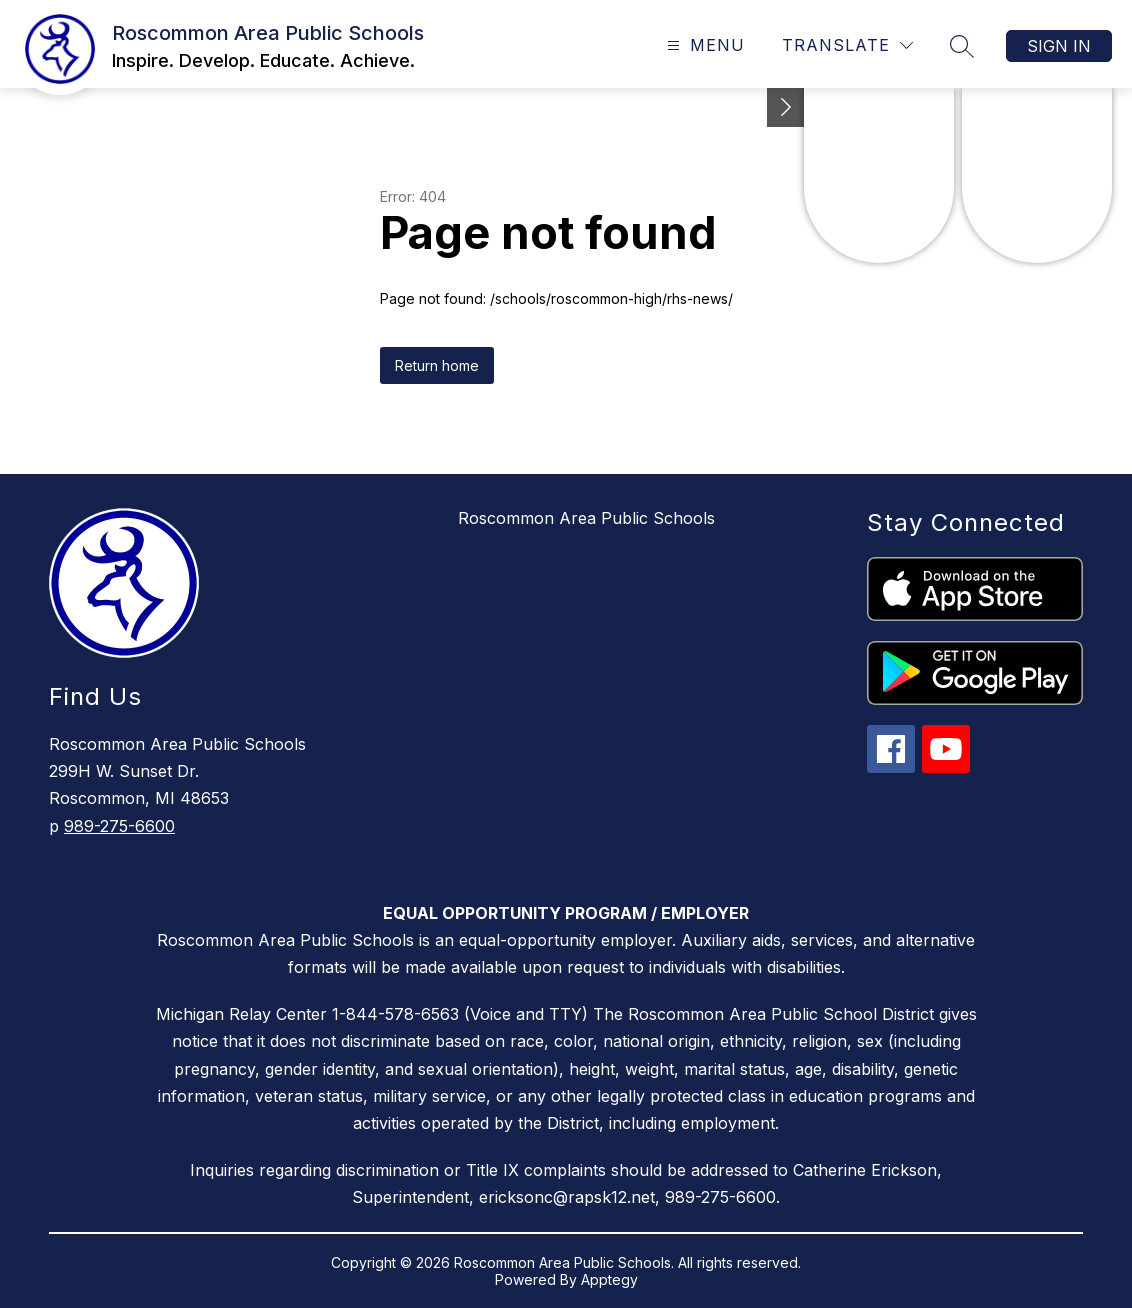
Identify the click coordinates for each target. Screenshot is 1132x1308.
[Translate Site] (847, 45)
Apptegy (609, 1279)
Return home (437, 365)
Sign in (1059, 46)
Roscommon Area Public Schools (586, 518)
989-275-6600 (119, 826)
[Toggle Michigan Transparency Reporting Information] (786, 107)
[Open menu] (703, 45)
